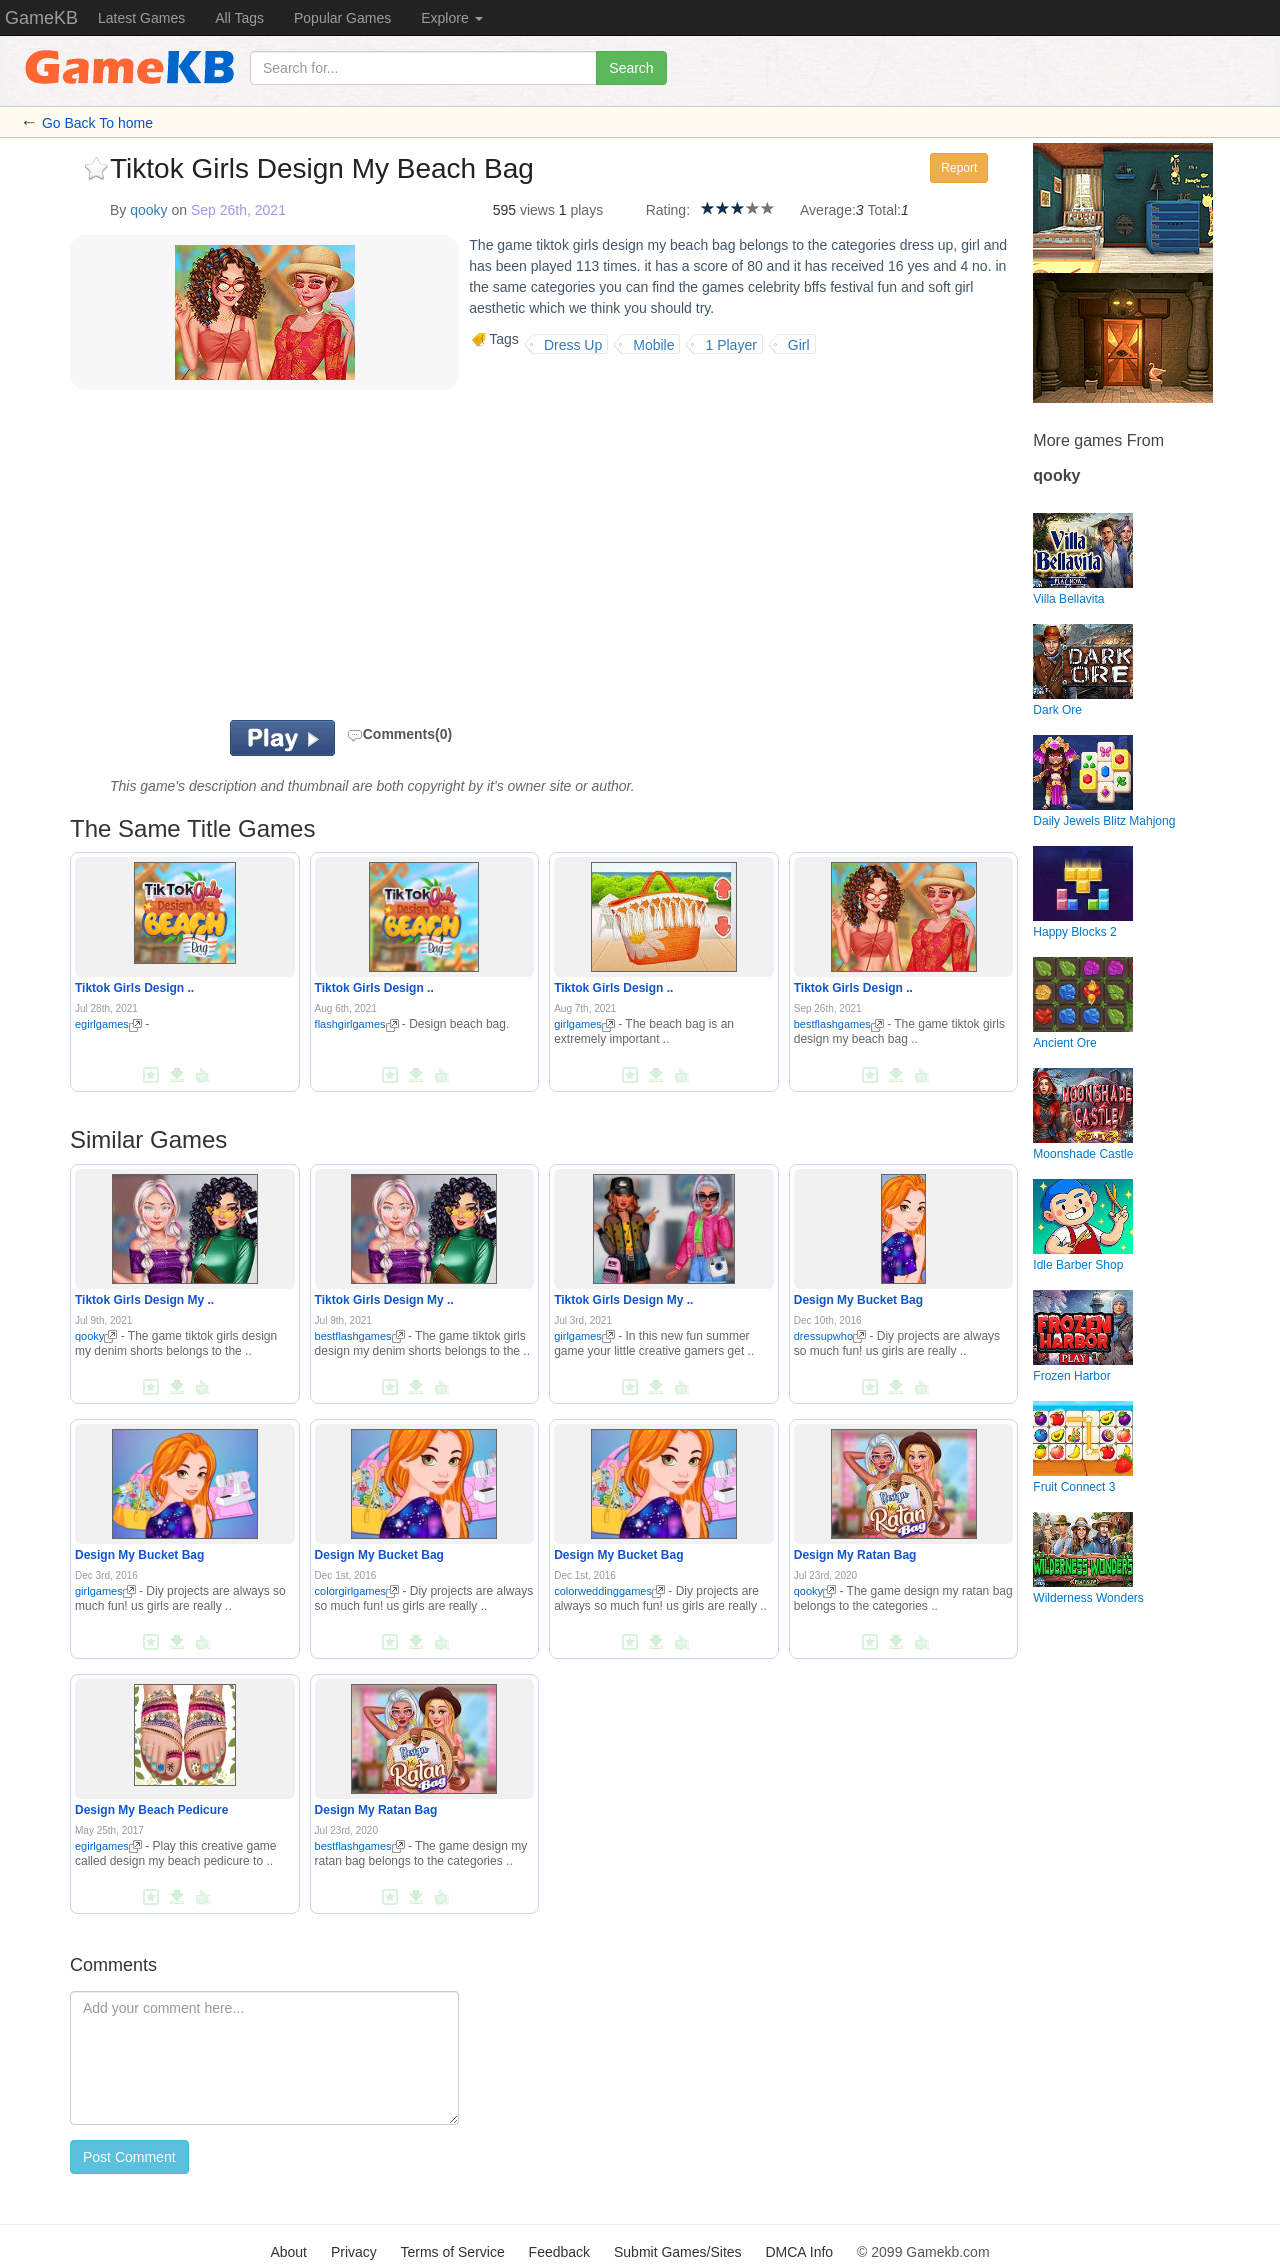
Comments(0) (399, 734)
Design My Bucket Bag (858, 1300)
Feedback (559, 2252)
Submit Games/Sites (678, 2252)
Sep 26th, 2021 (238, 210)
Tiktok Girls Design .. (134, 988)
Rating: (668, 210)
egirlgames (108, 1024)
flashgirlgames (357, 1024)
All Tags (239, 18)
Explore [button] (451, 18)
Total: (884, 210)
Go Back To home (97, 123)
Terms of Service (452, 2252)
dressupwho (830, 1336)
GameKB (41, 18)
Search (631, 68)
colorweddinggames (609, 1591)
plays (586, 210)
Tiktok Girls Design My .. (144, 1300)
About (288, 2252)
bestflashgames (839, 1024)
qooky (148, 210)
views (537, 210)
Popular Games (342, 18)
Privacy (354, 2252)
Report (959, 168)
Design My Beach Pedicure (151, 1810)
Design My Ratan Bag (855, 1555)
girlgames (584, 1024)
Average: (828, 210)
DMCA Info (799, 2252)
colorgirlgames (357, 1591)
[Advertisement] (318, 560)
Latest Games (141, 18)
